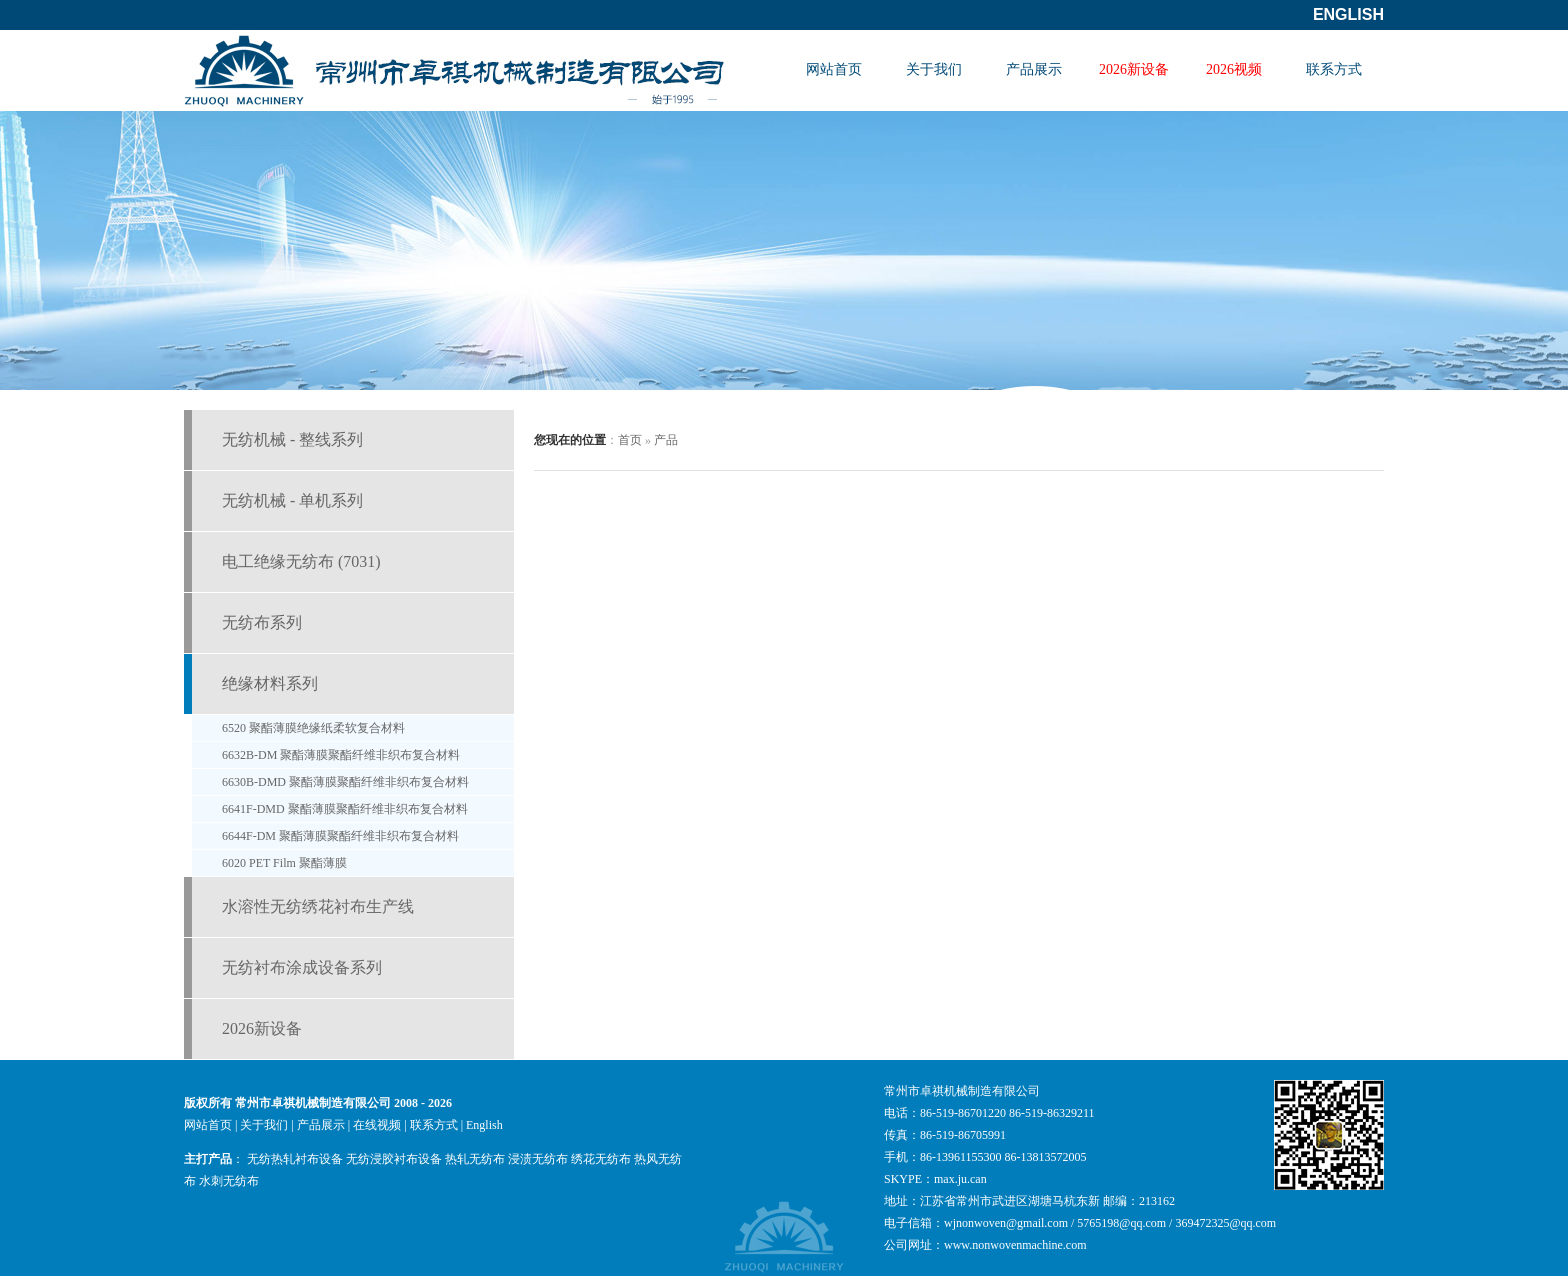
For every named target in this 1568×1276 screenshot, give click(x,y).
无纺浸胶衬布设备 (394, 1159)
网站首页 (834, 69)
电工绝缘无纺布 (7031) (301, 561)
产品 (666, 440)
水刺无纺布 (229, 1181)
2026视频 (1234, 69)
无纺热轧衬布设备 (295, 1159)
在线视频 (377, 1125)
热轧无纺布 (475, 1159)
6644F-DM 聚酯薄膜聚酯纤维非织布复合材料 (340, 836)
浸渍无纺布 (538, 1159)
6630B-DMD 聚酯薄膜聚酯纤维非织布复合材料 (345, 782)
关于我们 (934, 69)
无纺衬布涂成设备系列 (302, 967)
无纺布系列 (262, 622)
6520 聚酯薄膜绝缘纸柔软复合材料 (313, 728)
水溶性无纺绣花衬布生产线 (318, 906)
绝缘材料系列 (270, 683)
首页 (630, 440)
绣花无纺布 (601, 1159)
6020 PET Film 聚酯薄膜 (284, 863)
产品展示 (1034, 69)
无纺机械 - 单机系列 (292, 500)
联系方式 (1334, 69)
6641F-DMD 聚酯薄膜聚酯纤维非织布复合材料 (345, 809)
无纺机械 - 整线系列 (292, 439)
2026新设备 (1134, 69)
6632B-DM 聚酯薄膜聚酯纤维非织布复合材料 (341, 755)
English (1348, 14)
